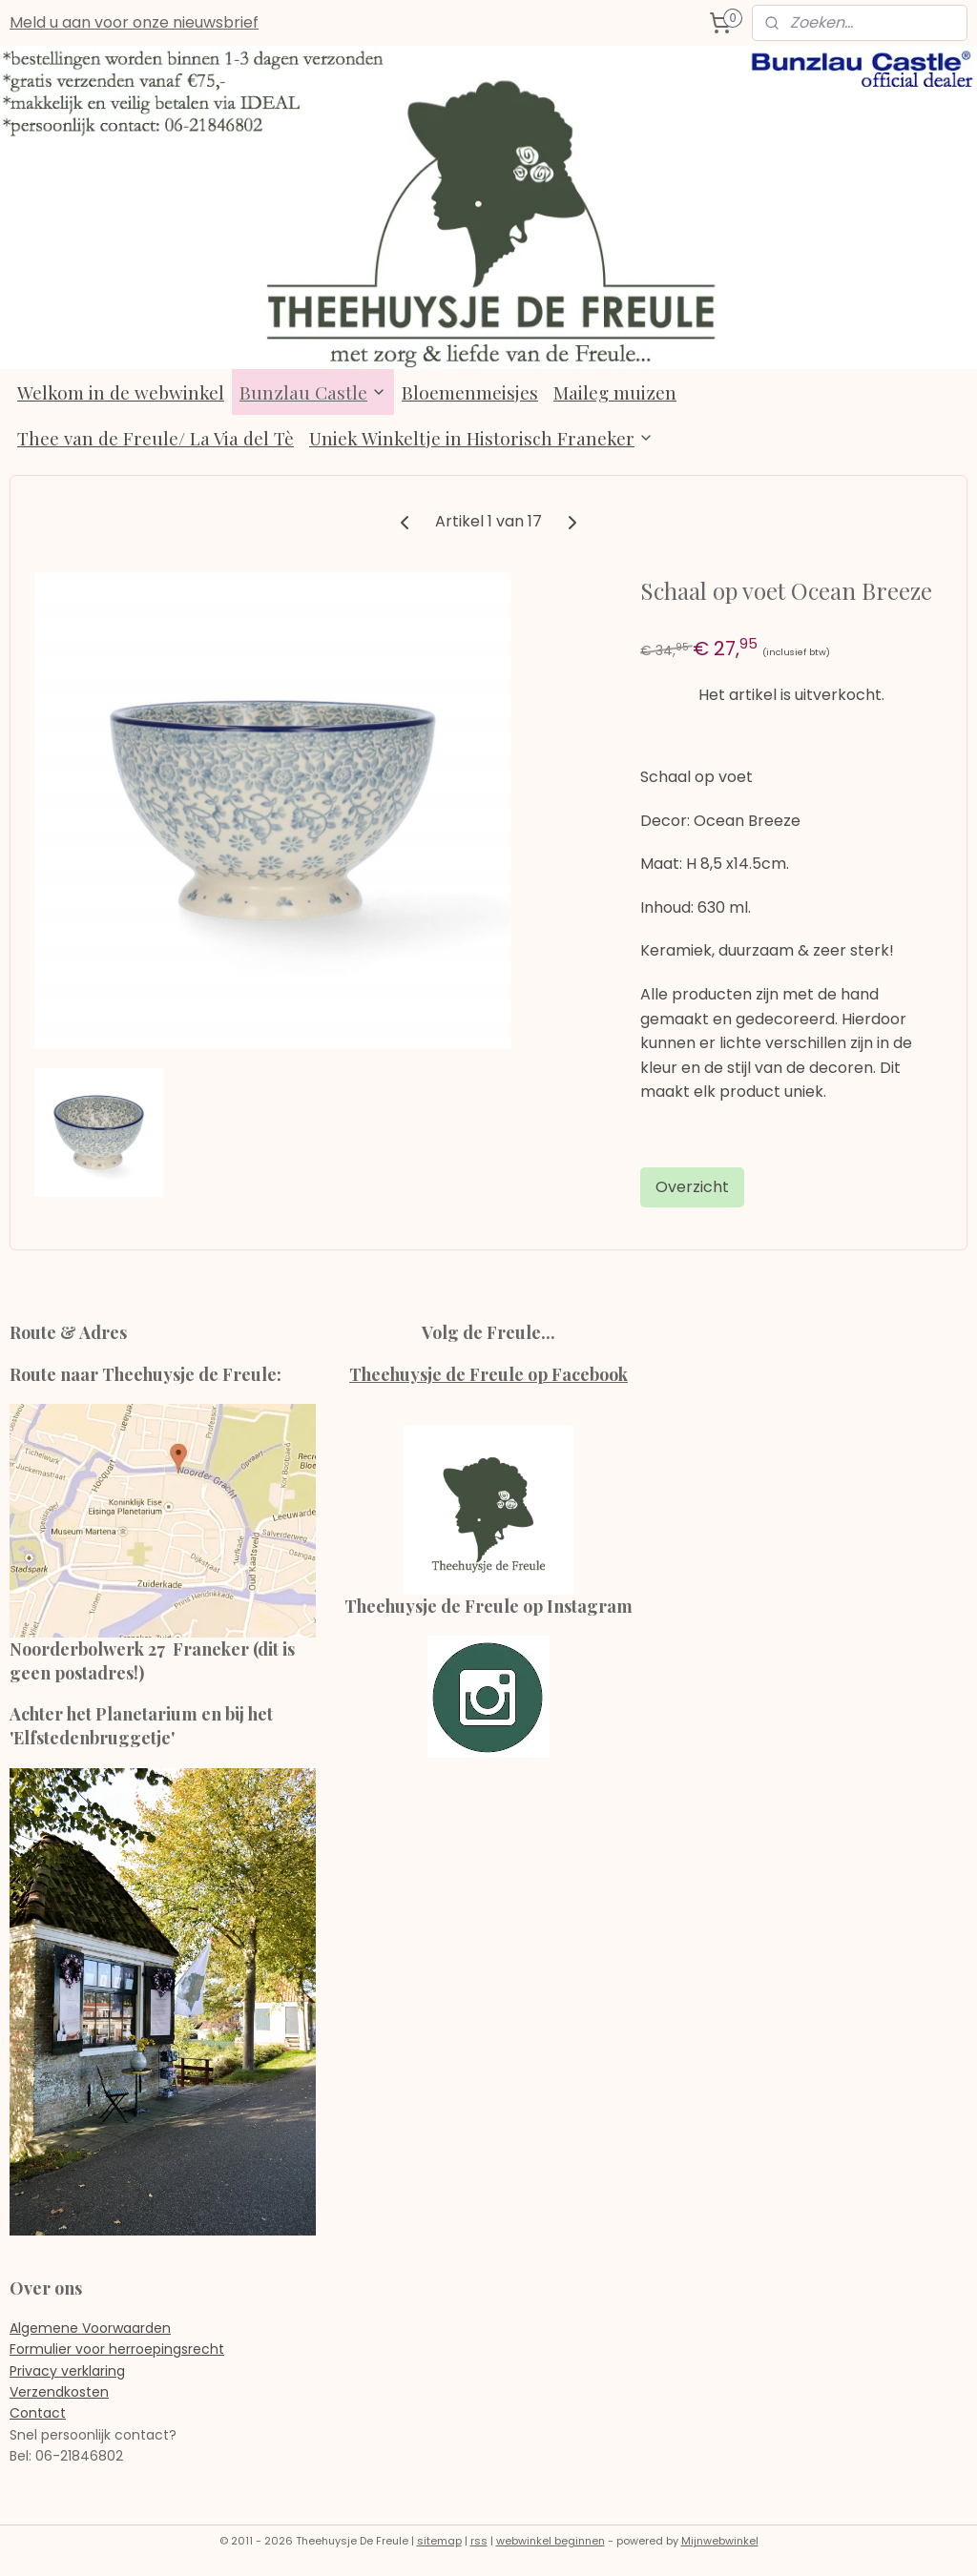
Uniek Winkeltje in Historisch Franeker (481, 437)
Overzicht (692, 1186)
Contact (38, 2412)
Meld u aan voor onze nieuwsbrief (134, 22)
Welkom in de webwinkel (120, 392)
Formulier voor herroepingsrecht (117, 2349)
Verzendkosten (59, 2391)
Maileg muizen (614, 392)
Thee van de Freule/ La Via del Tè (155, 437)
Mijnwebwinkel (720, 2540)
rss (479, 2540)
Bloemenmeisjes (470, 392)
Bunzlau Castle (312, 392)
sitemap (439, 2540)
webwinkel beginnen (550, 2540)
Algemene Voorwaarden (90, 2328)
